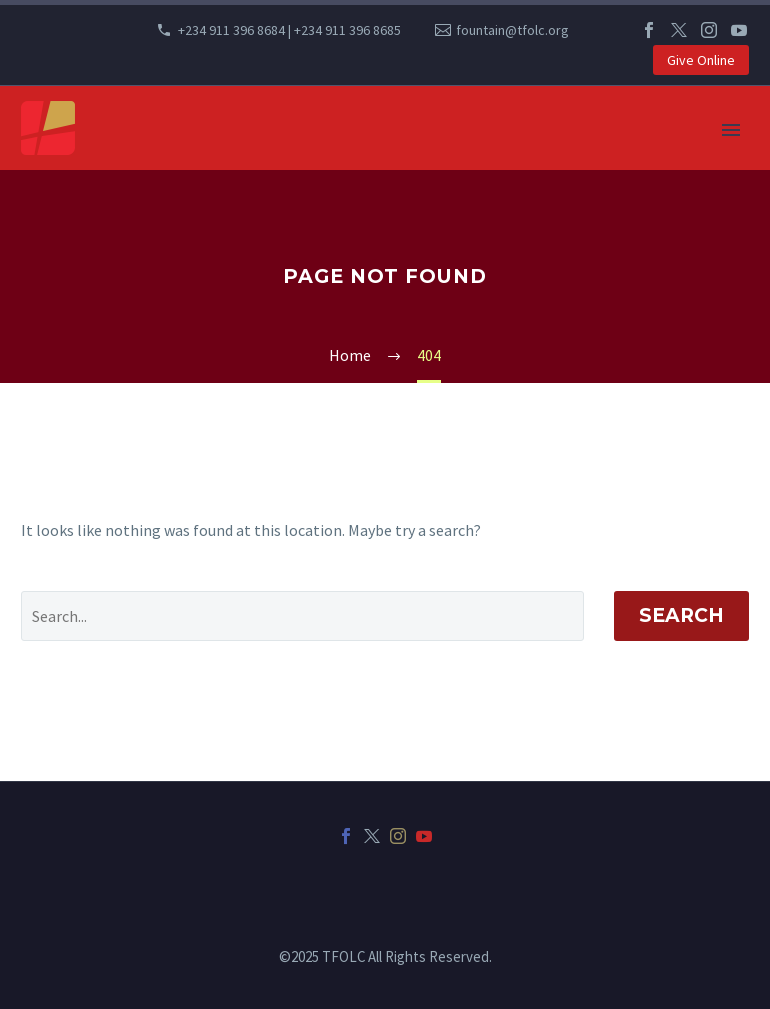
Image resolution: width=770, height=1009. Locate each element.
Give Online (701, 60)
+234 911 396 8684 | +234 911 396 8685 (289, 30)
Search (681, 615)
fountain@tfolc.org (512, 30)
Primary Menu (731, 130)
